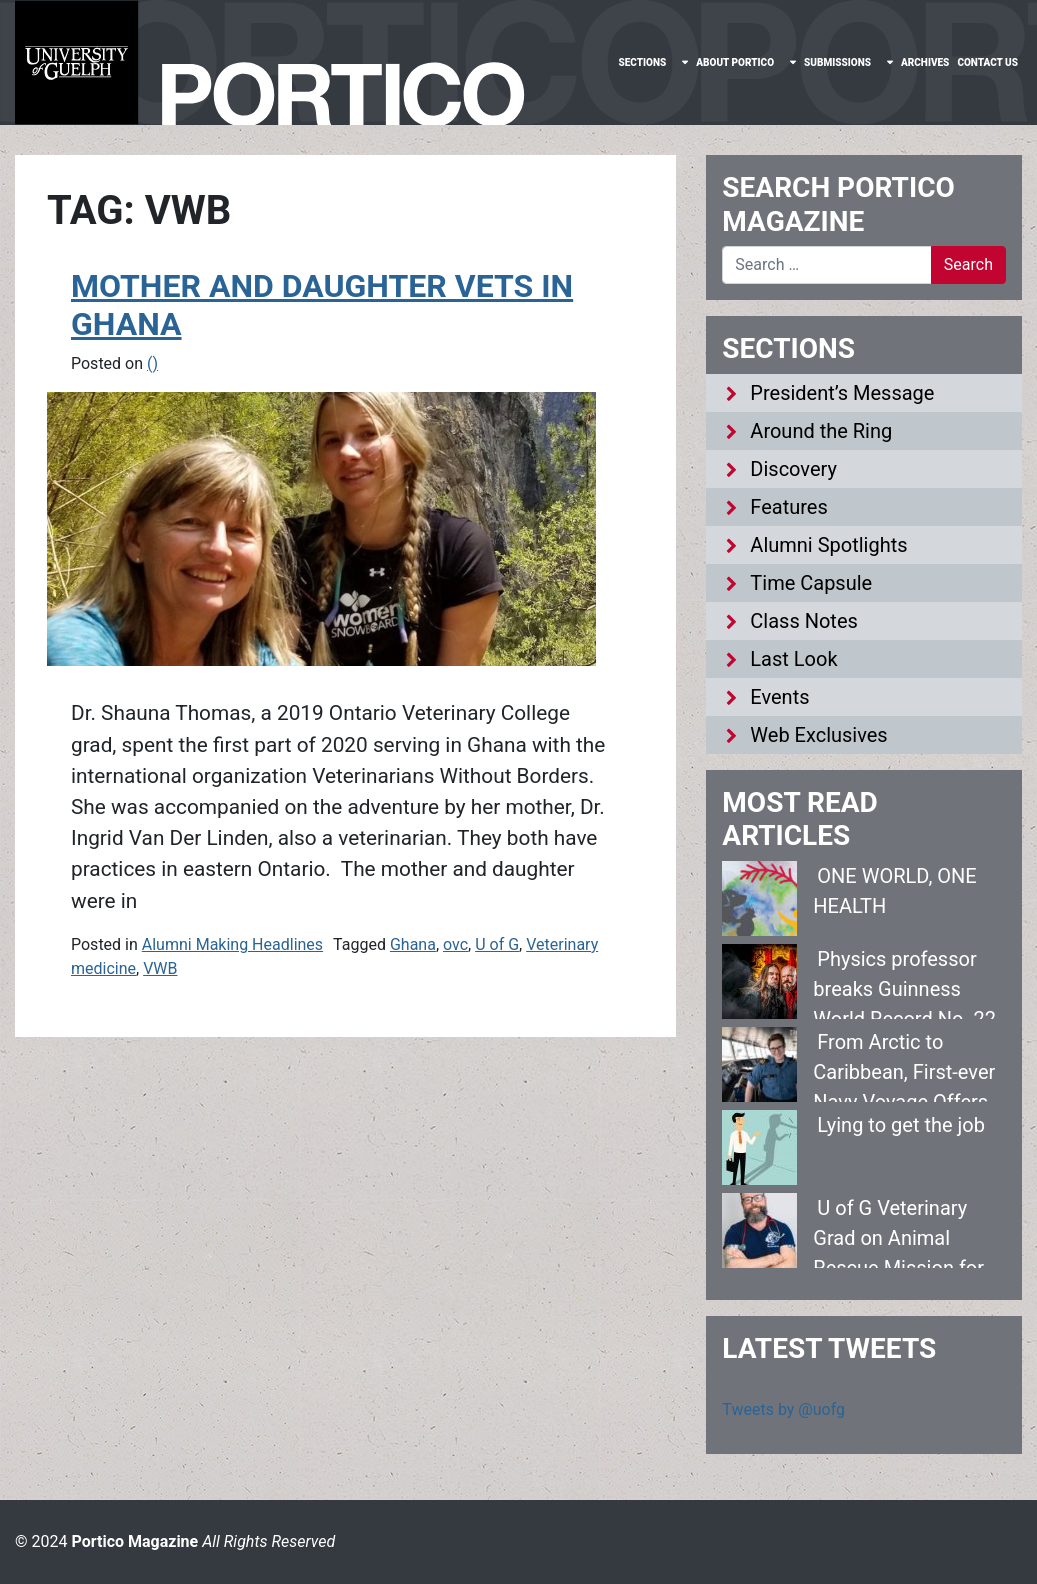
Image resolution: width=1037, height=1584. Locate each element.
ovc (455, 944)
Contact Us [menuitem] (987, 62)
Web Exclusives (818, 735)
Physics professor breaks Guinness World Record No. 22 (904, 989)
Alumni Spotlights (828, 545)
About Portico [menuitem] (735, 62)
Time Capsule (811, 583)
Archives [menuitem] (925, 62)
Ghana (413, 944)
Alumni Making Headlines (232, 944)
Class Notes (804, 621)
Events (779, 697)
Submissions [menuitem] (837, 62)
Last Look (793, 659)
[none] (653, 62)
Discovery (793, 469)
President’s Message (842, 393)
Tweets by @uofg (783, 1409)
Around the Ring (821, 431)
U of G (497, 944)
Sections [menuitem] (642, 62)
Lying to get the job (901, 1125)
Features (788, 507)
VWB (160, 968)
